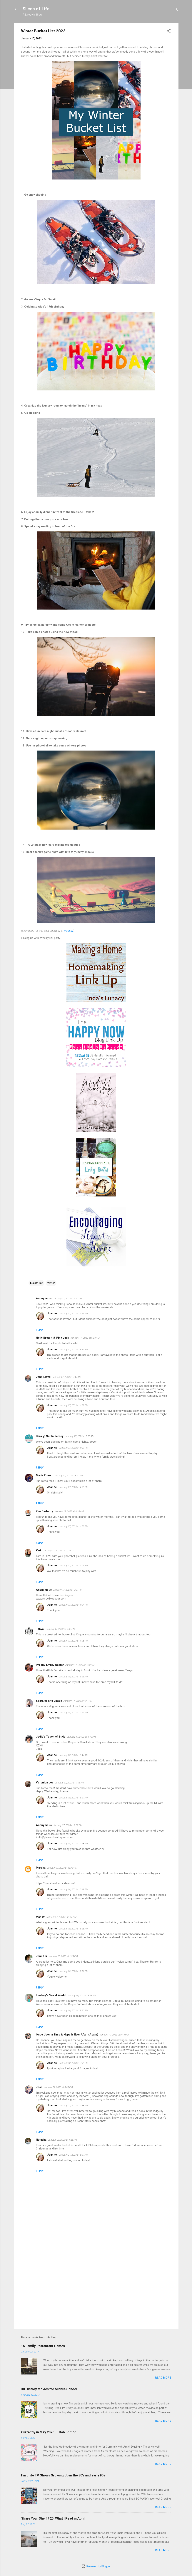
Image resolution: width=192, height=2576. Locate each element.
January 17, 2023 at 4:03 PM (73, 1447)
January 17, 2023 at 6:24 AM (73, 1313)
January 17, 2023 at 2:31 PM (67, 1589)
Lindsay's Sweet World (51, 1995)
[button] (169, 31)
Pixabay (68, 930)
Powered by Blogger (96, 2566)
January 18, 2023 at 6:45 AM (73, 1928)
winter (51, 1283)
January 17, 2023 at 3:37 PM (73, 1349)
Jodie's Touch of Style (50, 1736)
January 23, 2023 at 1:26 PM (62, 2139)
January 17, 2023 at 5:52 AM (67, 1298)
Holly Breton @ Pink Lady (52, 1337)
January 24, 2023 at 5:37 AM (73, 2154)
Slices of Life (36, 8)
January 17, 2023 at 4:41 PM (77, 1700)
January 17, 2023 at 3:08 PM (60, 1629)
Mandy (40, 1917)
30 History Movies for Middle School (49, 2389)
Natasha (41, 2139)
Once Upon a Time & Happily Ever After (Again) (67, 2034)
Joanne (52, 1313)
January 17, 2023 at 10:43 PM (62, 1867)
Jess (39, 2087)
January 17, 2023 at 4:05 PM (73, 1640)
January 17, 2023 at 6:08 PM (81, 1736)
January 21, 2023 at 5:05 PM (58, 2087)
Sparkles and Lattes (49, 1700)
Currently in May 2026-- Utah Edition (48, 2432)
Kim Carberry (44, 1511)
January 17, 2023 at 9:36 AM (69, 1511)
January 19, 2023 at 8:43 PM (114, 2034)
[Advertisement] (96, 2294)
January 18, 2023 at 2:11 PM (73, 1971)
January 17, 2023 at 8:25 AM (79, 1436)
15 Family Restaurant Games (43, 2346)
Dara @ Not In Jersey (50, 1436)
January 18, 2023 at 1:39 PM (63, 1956)
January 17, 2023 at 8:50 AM (68, 1475)
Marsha (41, 1867)
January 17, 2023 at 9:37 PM (67, 1825)
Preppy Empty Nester (50, 1665)
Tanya (40, 1629)
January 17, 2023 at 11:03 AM (58, 1550)
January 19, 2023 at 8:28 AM (81, 1995)
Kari (39, 1550)
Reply (40, 1329)
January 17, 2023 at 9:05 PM (69, 1782)
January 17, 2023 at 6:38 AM (85, 1337)
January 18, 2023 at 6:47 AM (73, 1755)
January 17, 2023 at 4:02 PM (73, 1405)
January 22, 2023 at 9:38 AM (73, 2105)
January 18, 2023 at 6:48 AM (73, 1843)
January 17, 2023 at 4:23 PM (79, 1665)
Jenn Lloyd (43, 1377)
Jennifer (41, 1956)
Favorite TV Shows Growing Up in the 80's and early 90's (63, 2475)
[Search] (176, 10)
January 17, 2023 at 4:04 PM (73, 1565)
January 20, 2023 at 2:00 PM (73, 2063)
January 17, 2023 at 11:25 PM (61, 1917)
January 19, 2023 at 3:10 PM (73, 2010)
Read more (163, 2377)
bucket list (36, 1283)
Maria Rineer (44, 1475)
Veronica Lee (45, 1782)
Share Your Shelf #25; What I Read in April (53, 2518)
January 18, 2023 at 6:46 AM (73, 1676)
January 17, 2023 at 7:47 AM (66, 1377)
